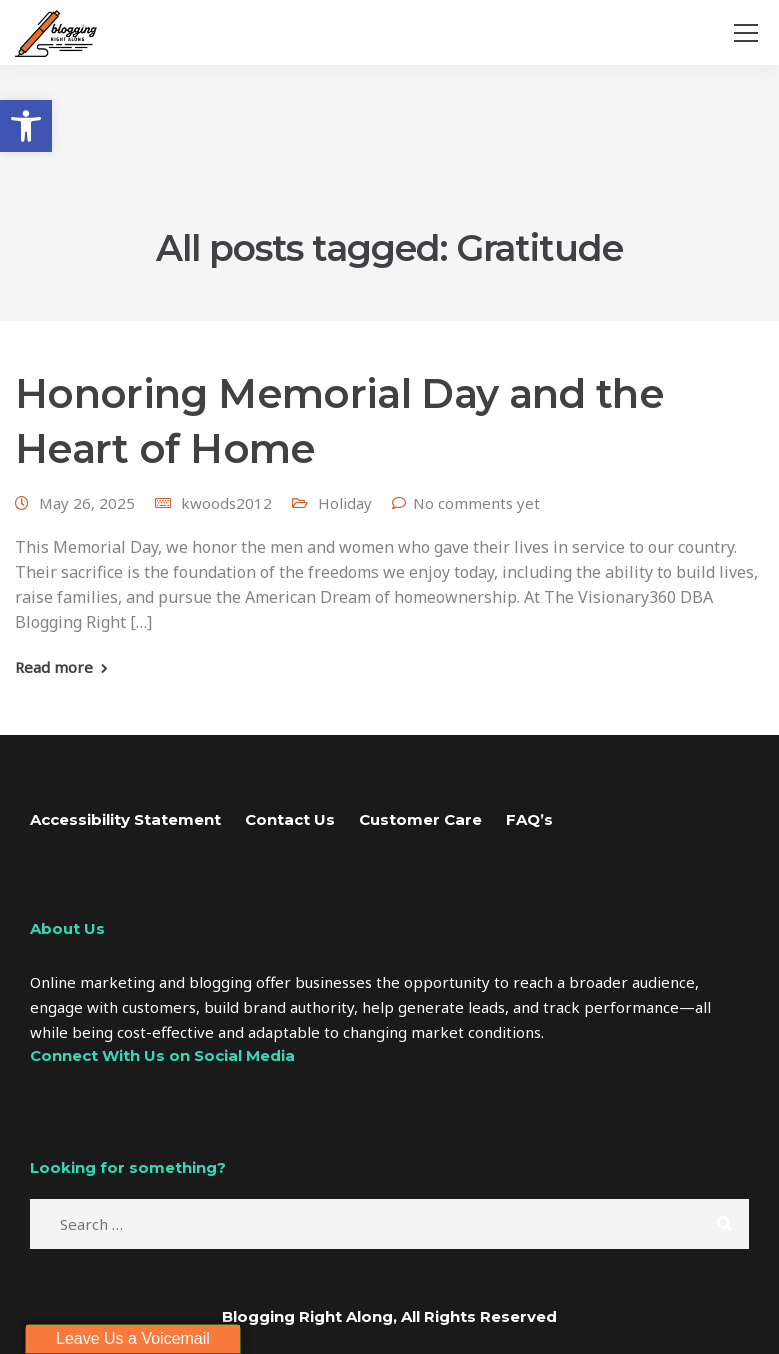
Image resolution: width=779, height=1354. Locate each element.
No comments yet (476, 503)
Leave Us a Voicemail (133, 1338)
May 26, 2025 (87, 503)
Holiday (345, 503)
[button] (26, 126)
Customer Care (420, 819)
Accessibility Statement (125, 819)
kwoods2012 (226, 503)
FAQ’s (529, 819)
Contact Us (290, 819)
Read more (54, 667)
